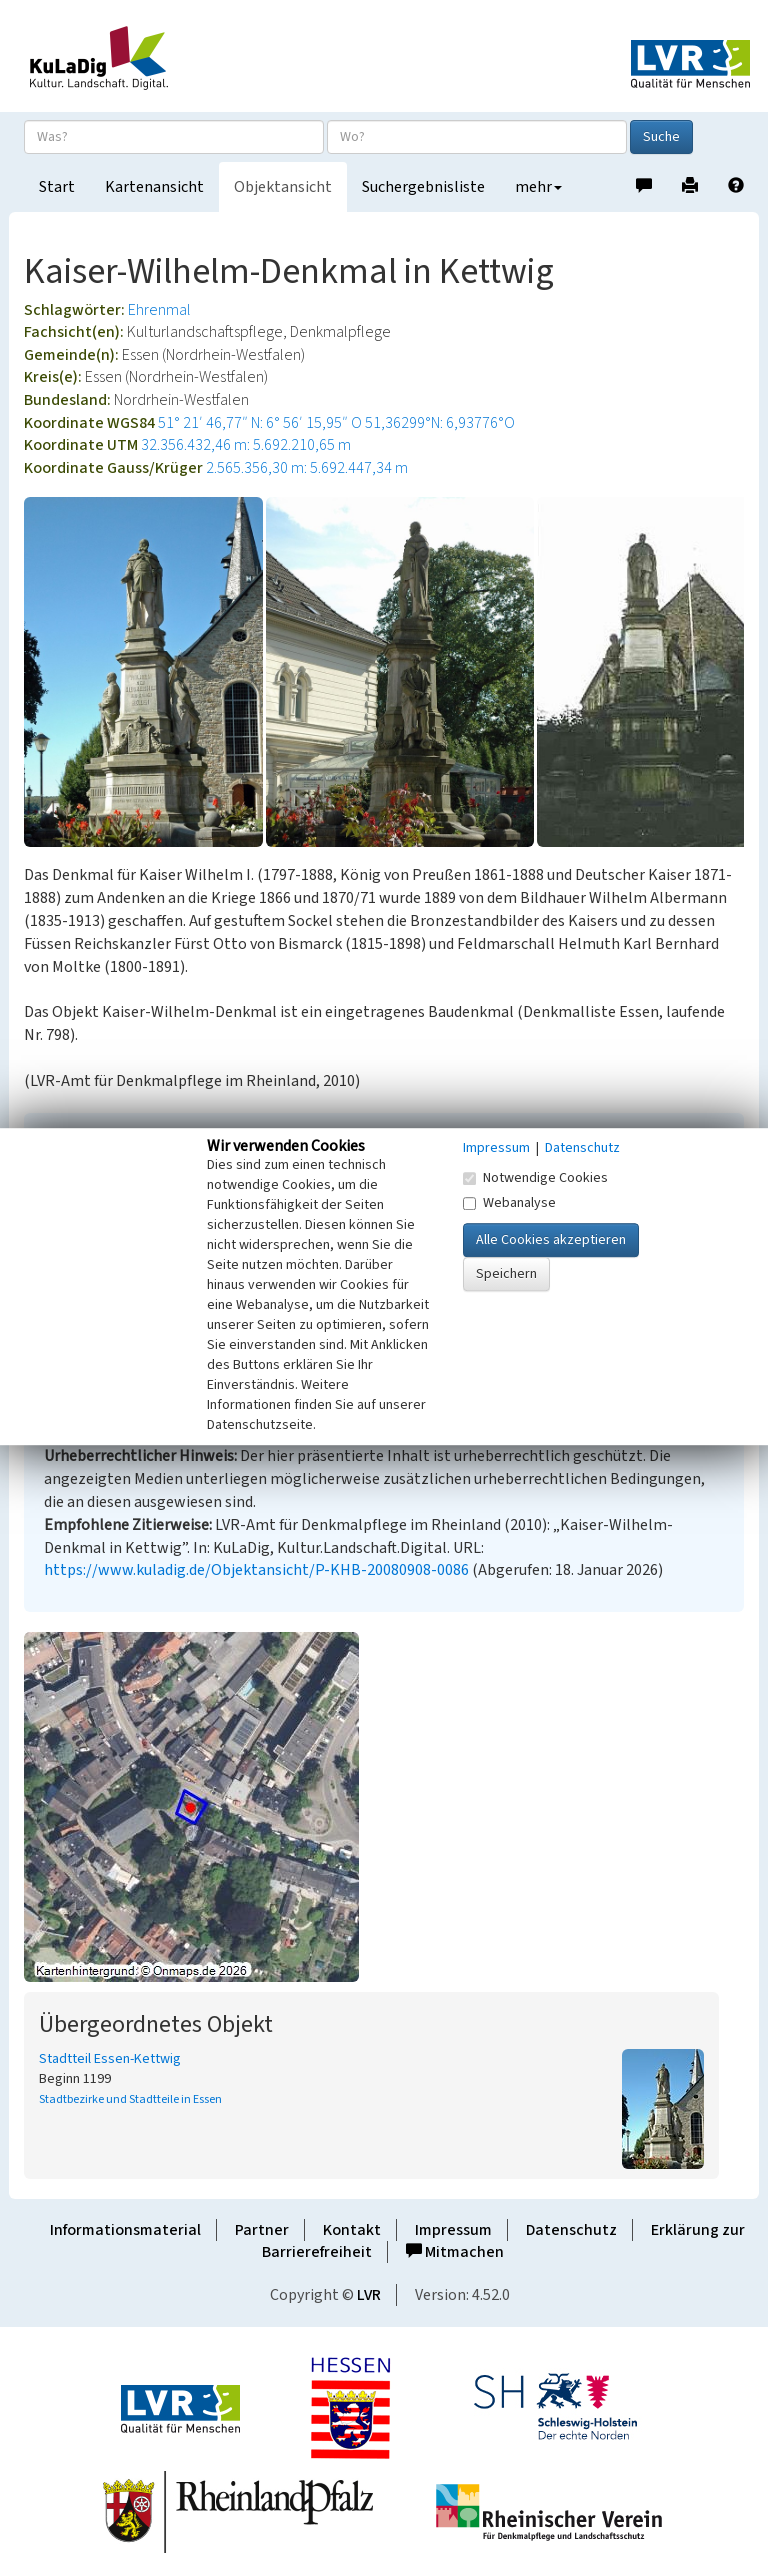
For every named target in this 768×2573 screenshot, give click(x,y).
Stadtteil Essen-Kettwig (110, 2059)
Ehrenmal (159, 310)
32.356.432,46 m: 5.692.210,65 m (246, 445)
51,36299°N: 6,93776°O (440, 423)
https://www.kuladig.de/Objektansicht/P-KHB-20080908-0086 (256, 1570)
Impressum (453, 2230)
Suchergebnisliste (423, 187)
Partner (262, 2230)
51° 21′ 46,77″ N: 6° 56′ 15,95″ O (260, 423)
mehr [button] (538, 187)
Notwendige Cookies (535, 1178)
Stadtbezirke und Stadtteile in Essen (130, 2099)
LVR (369, 2295)
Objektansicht (283, 187)
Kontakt (352, 2230)
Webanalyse (509, 1203)
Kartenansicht (154, 187)
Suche (661, 137)
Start (57, 187)
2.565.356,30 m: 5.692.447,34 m (307, 468)
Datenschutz (571, 2230)
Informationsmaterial (125, 2230)
